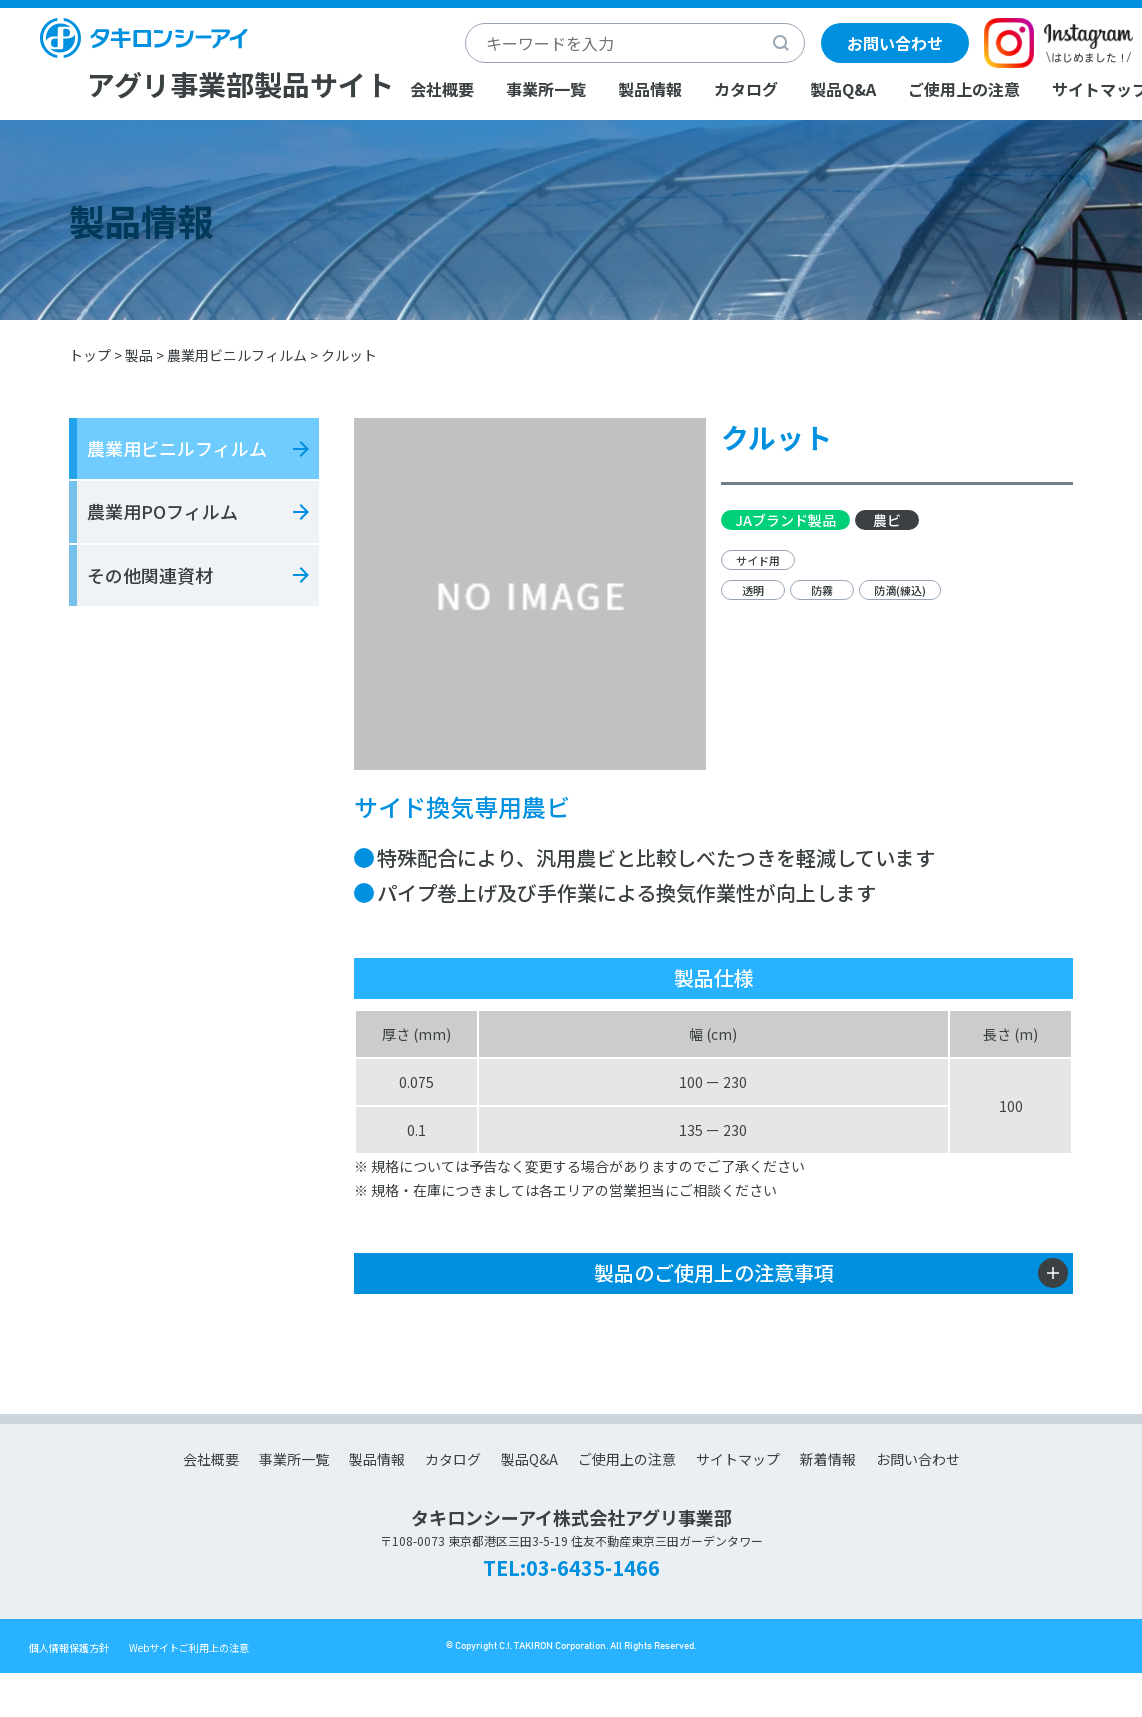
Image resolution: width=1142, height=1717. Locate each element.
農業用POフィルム (162, 511)
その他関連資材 (150, 575)
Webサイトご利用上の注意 (189, 1647)
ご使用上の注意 (964, 89)
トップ (90, 355)
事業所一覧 (546, 89)
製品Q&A (843, 89)
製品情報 (650, 89)
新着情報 (828, 1459)
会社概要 (442, 89)
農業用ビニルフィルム (237, 355)
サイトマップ (738, 1459)
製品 (139, 355)
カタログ (746, 89)
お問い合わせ (895, 43)
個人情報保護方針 (69, 1647)
